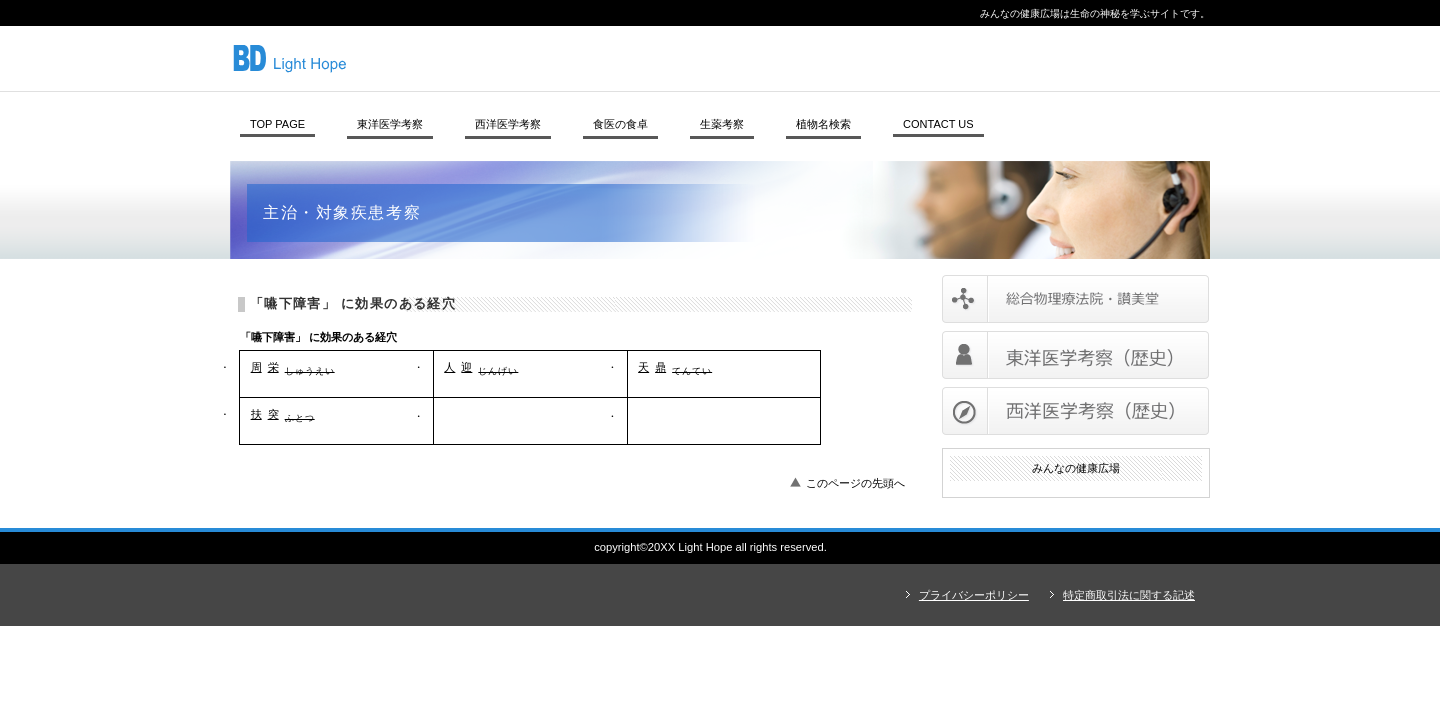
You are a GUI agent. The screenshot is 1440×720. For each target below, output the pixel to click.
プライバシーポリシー (974, 595)
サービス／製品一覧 (1075, 299)
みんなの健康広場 (505, 58)
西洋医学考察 (508, 124)
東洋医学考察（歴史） (1075, 355)
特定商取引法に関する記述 (1129, 595)
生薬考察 (722, 124)
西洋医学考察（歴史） (1075, 411)
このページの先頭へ (855, 483)
